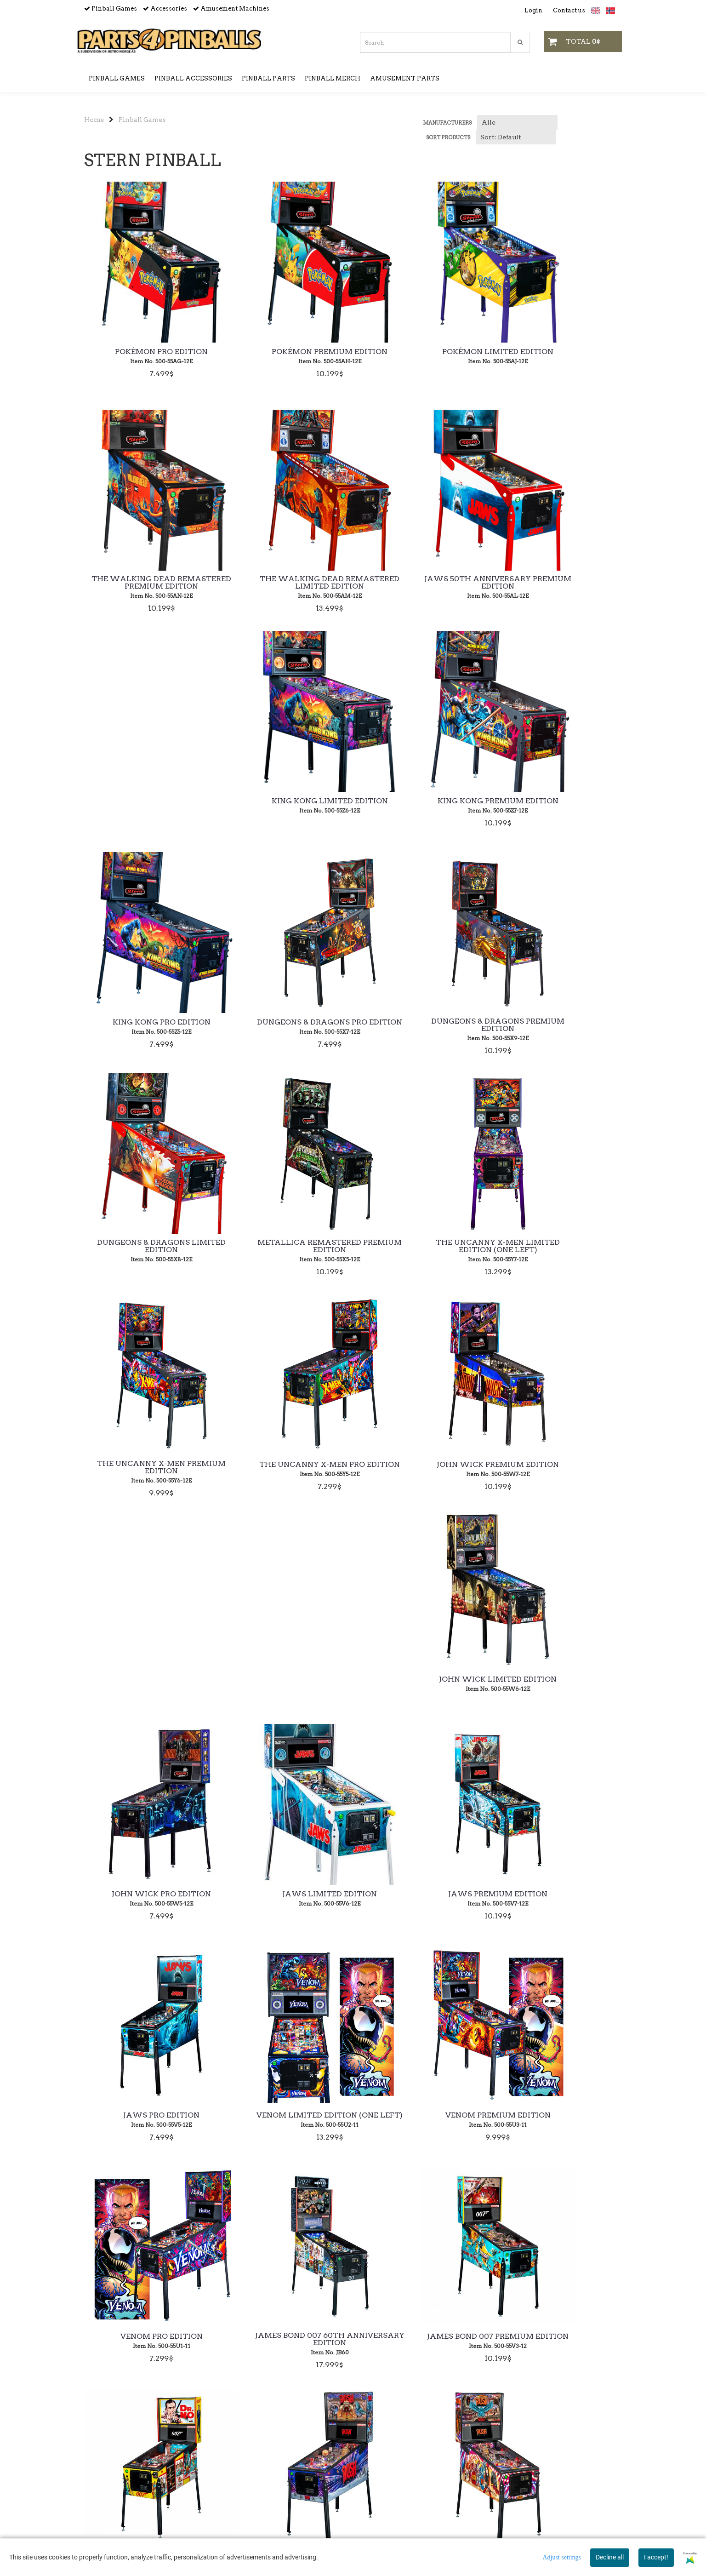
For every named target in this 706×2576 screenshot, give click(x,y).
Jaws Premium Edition (146, 1461)
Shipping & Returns (353, 2444)
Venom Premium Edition (560, 1461)
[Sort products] (516, 137)
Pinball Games (142, 119)
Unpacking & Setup (353, 2470)
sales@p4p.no (106, 2537)
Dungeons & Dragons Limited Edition (559, 805)
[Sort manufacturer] (517, 122)
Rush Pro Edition (284, 1904)
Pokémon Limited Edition (422, 351)
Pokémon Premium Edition (284, 351)
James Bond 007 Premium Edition (422, 1685)
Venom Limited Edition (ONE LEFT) (422, 1463)
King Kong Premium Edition (560, 580)
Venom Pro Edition (146, 1682)
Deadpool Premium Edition (284, 2341)
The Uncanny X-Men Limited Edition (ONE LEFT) (284, 1026)
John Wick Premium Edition (146, 1245)
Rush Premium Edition (146, 1904)
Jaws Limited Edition (559, 1245)
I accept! (656, 2557)
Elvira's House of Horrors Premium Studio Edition (422, 2122)
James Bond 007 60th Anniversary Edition (284, 1685)
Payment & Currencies (353, 2457)
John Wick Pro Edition (422, 1245)
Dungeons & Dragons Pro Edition (284, 805)
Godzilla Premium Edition (422, 1904)
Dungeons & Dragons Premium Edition (422, 805)
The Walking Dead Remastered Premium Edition (560, 358)
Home (94, 119)
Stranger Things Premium (146, 2119)
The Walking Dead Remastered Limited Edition (146, 583)
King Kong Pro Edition (146, 802)
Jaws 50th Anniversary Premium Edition (284, 583)
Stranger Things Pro (284, 2119)
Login (533, 10)
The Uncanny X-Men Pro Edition (560, 1026)
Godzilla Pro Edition (560, 1904)
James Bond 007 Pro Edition (560, 1682)
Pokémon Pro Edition (146, 351)
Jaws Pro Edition (284, 1461)
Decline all (610, 2557)
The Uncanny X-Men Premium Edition (422, 1026)
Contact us (569, 10)
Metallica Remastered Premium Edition (146, 1026)
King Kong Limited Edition (422, 580)
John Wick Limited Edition (284, 1245)
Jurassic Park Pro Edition (146, 2341)
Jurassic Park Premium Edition (560, 2122)
